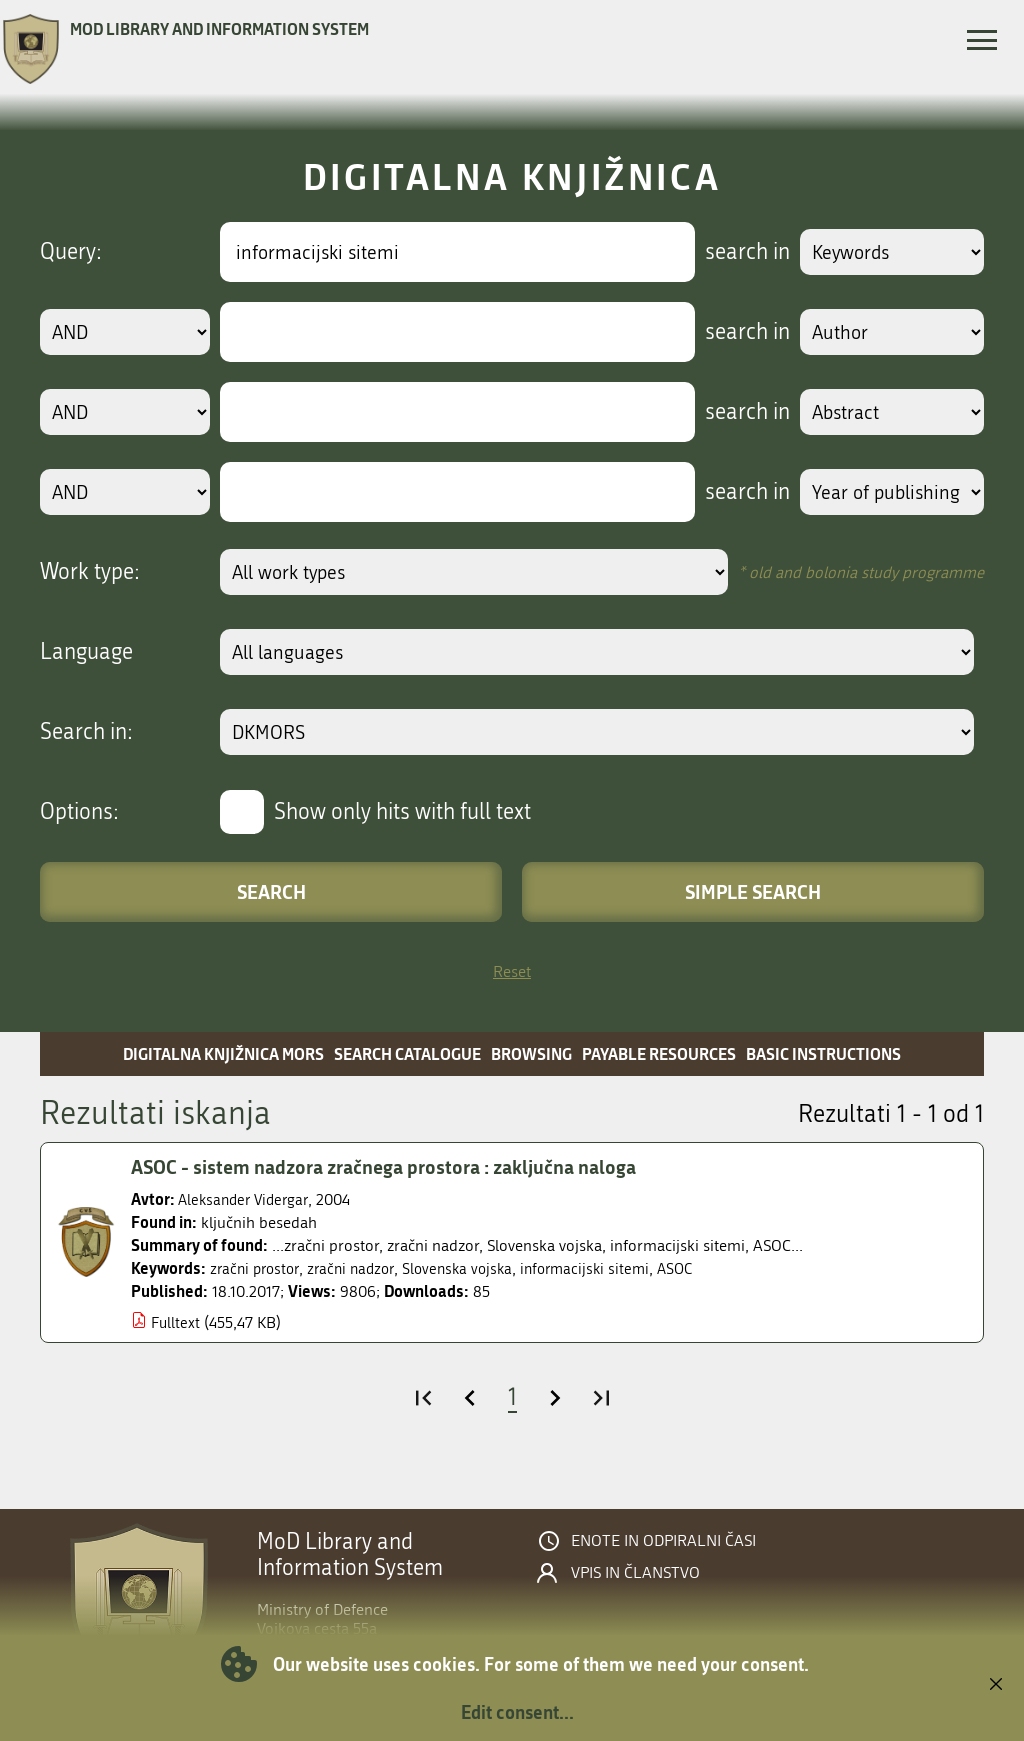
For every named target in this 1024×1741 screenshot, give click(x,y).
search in (740, 252)
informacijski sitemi (603, 1268)
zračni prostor (257, 1268)
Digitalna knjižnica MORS (223, 1053)
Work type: (90, 572)
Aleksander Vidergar (247, 1199)
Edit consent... (517, 1712)
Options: (79, 812)
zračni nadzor (359, 1268)
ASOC (698, 1268)
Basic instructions (823, 1053)
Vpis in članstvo (635, 1573)
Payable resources (659, 1053)
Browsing (531, 1053)
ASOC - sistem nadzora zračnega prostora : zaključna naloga (393, 1167)
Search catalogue (407, 1053)
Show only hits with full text (402, 812)
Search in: (86, 732)
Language (86, 652)
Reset (512, 971)
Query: (71, 252)
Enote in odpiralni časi (663, 1541)
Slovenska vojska (470, 1268)
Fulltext (176, 1322)
